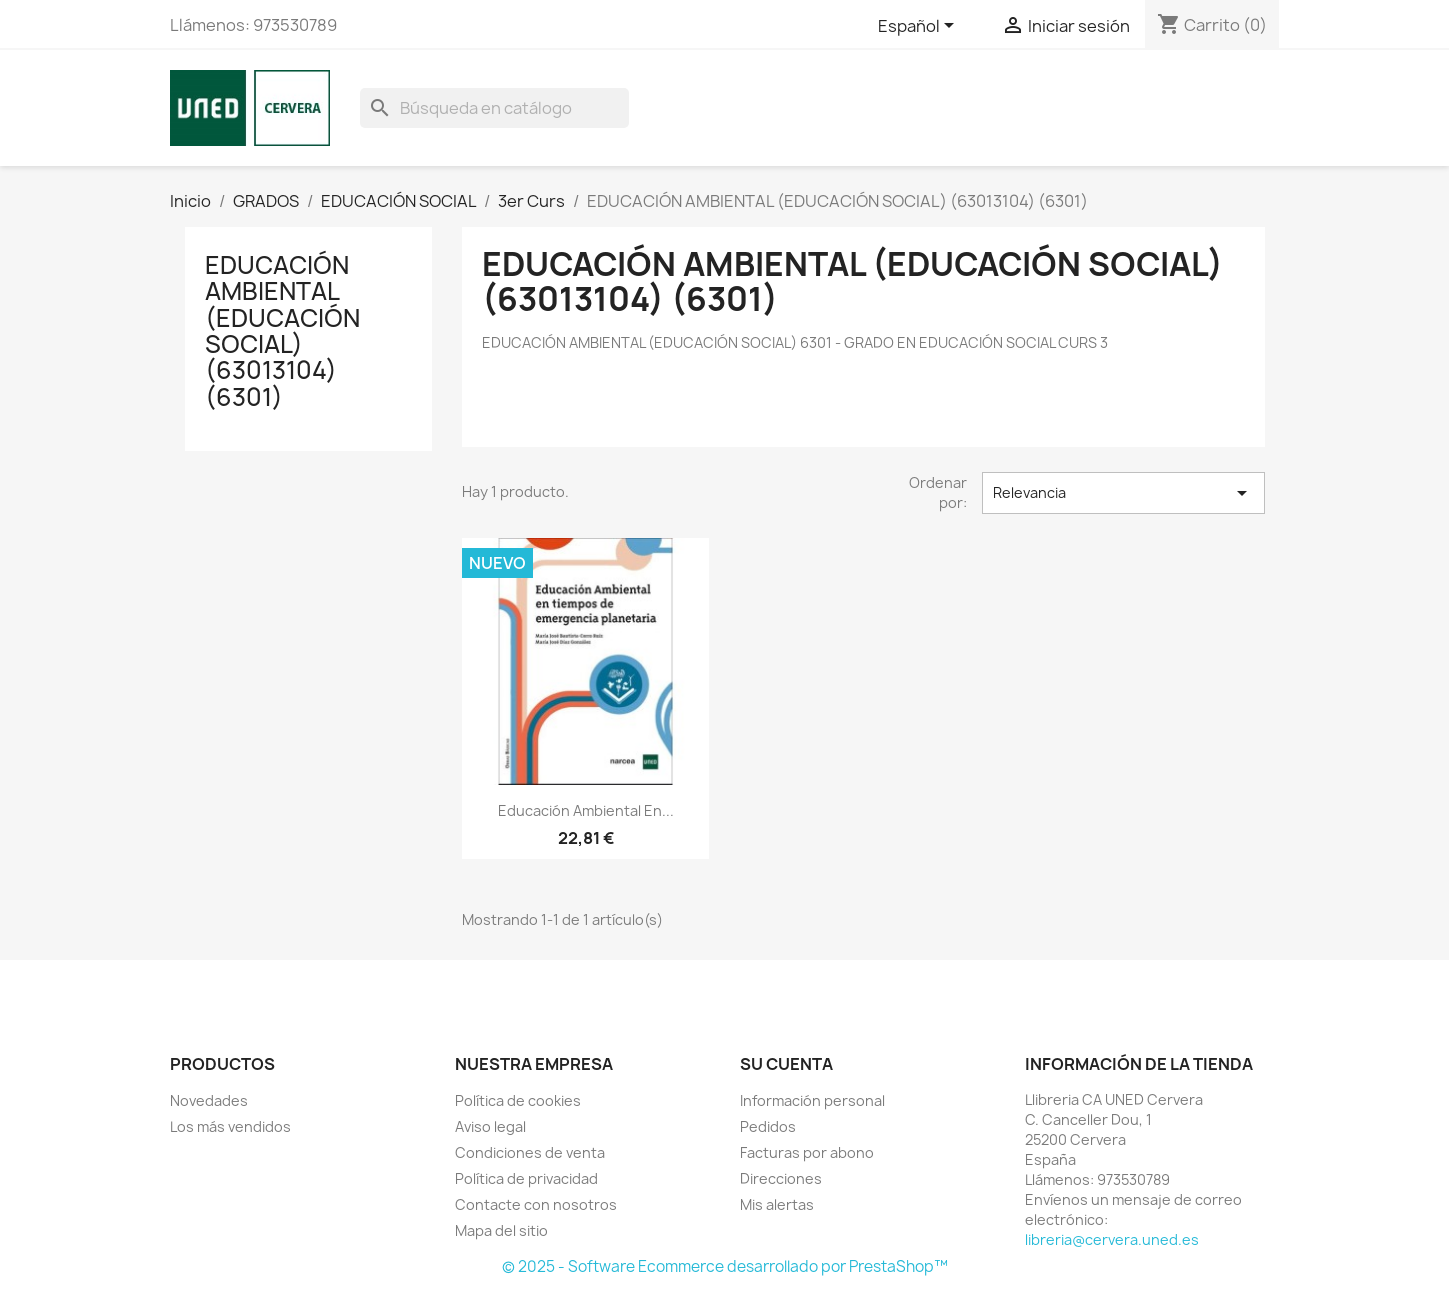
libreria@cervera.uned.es (1112, 1239)
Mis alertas (777, 1204)
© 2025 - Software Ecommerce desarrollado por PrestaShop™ (725, 1266)
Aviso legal (490, 1126)
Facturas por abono (807, 1152)
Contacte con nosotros (536, 1204)
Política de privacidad (526, 1178)
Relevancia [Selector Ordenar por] (1123, 493)
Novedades (209, 1100)
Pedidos (768, 1126)
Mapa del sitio (501, 1230)
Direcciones (781, 1178)
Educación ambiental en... (586, 810)
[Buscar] (494, 108)
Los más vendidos (230, 1126)
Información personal (812, 1100)
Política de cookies (518, 1100)
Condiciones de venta (530, 1152)
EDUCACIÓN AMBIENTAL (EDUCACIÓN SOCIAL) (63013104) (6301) (282, 331)
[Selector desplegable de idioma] (919, 27)
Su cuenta (786, 1064)
